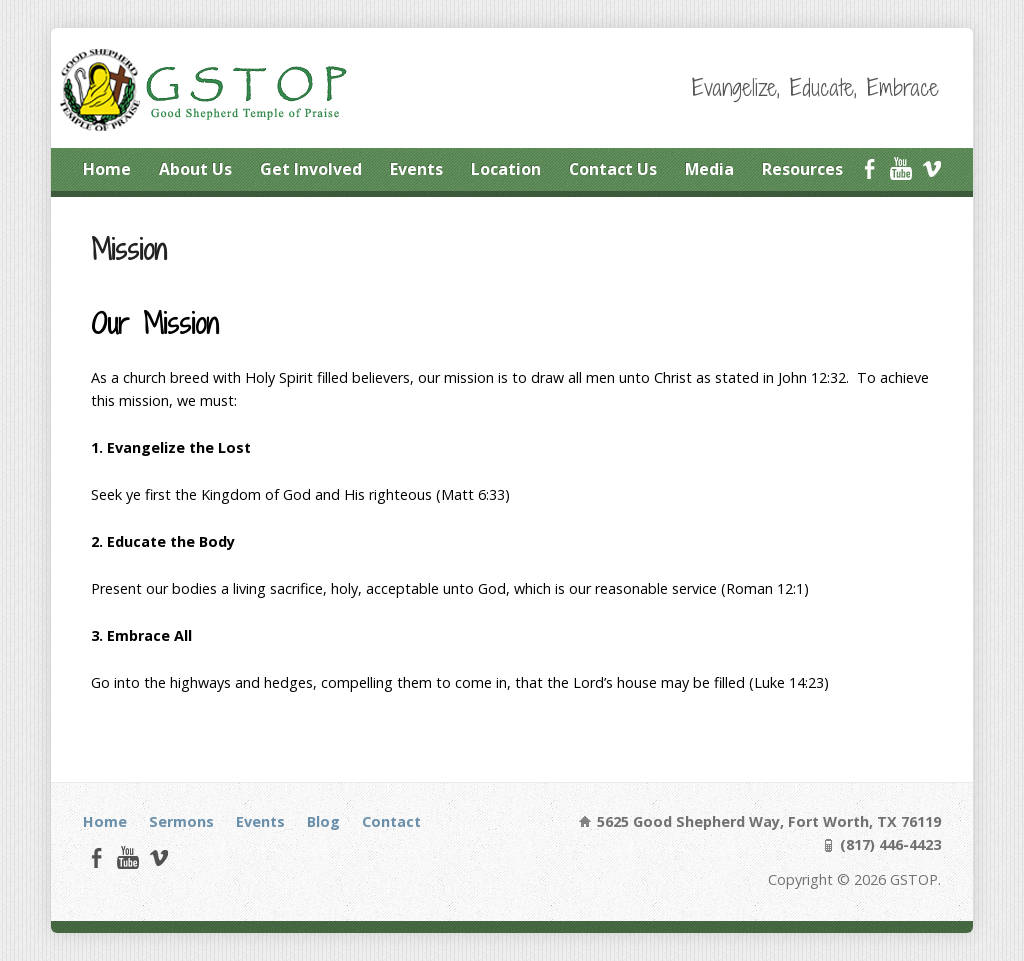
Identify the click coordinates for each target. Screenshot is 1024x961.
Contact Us (613, 169)
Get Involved (311, 169)
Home (107, 169)
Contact (391, 821)
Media (709, 169)
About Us (195, 169)
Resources (802, 169)
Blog (323, 821)
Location (506, 169)
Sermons (181, 821)
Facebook (869, 168)
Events (416, 169)
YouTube (900, 168)
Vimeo (931, 168)
